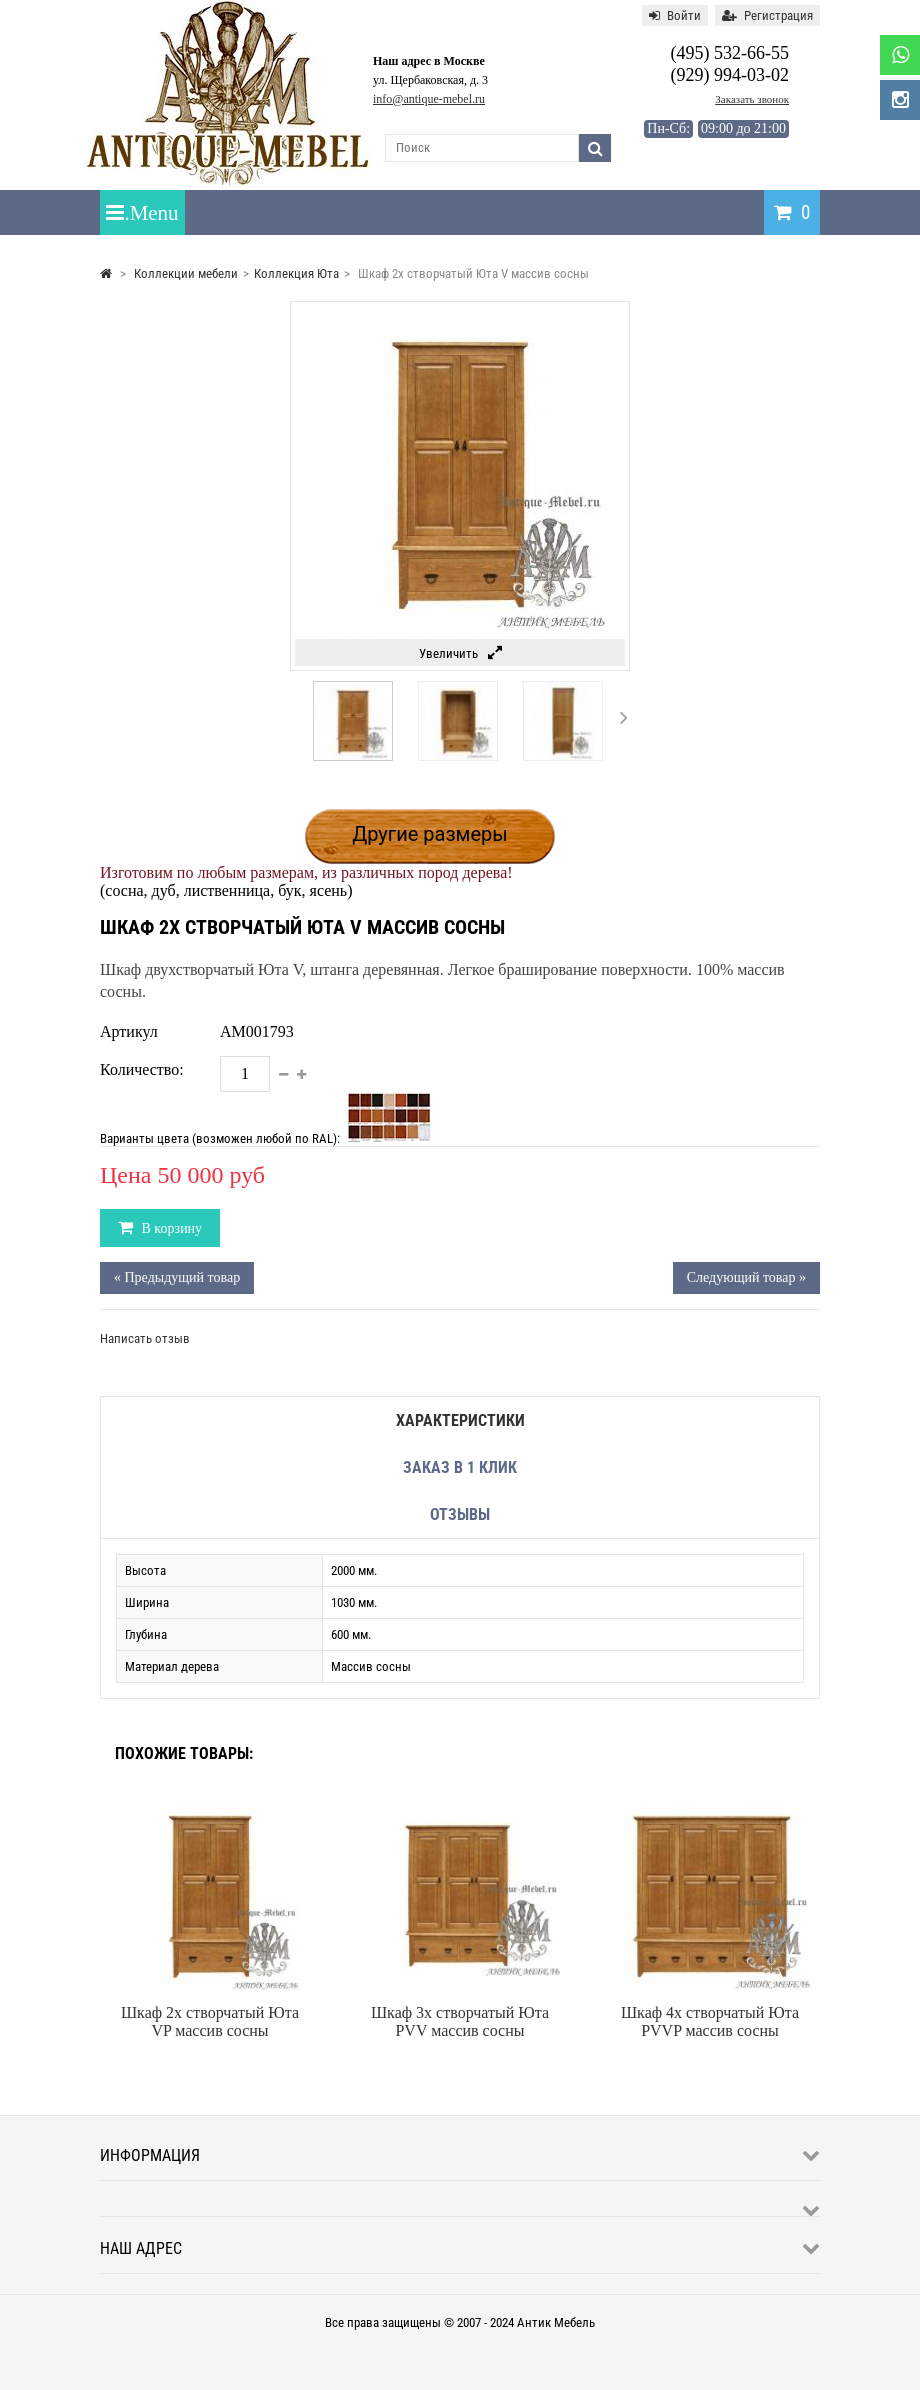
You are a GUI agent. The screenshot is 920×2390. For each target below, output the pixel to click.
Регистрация (767, 15)
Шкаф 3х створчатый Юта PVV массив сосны (460, 2021)
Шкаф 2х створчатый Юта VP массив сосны (210, 2021)
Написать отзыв (145, 1338)
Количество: (142, 1069)
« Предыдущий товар (177, 1277)
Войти (675, 15)
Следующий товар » (746, 1277)
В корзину (170, 1228)
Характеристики (460, 1420)
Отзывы (460, 1514)
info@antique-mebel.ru (429, 99)
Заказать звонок (752, 99)
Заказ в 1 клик (460, 1467)
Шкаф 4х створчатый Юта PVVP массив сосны (710, 2021)
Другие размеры (430, 834)
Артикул (129, 1031)
